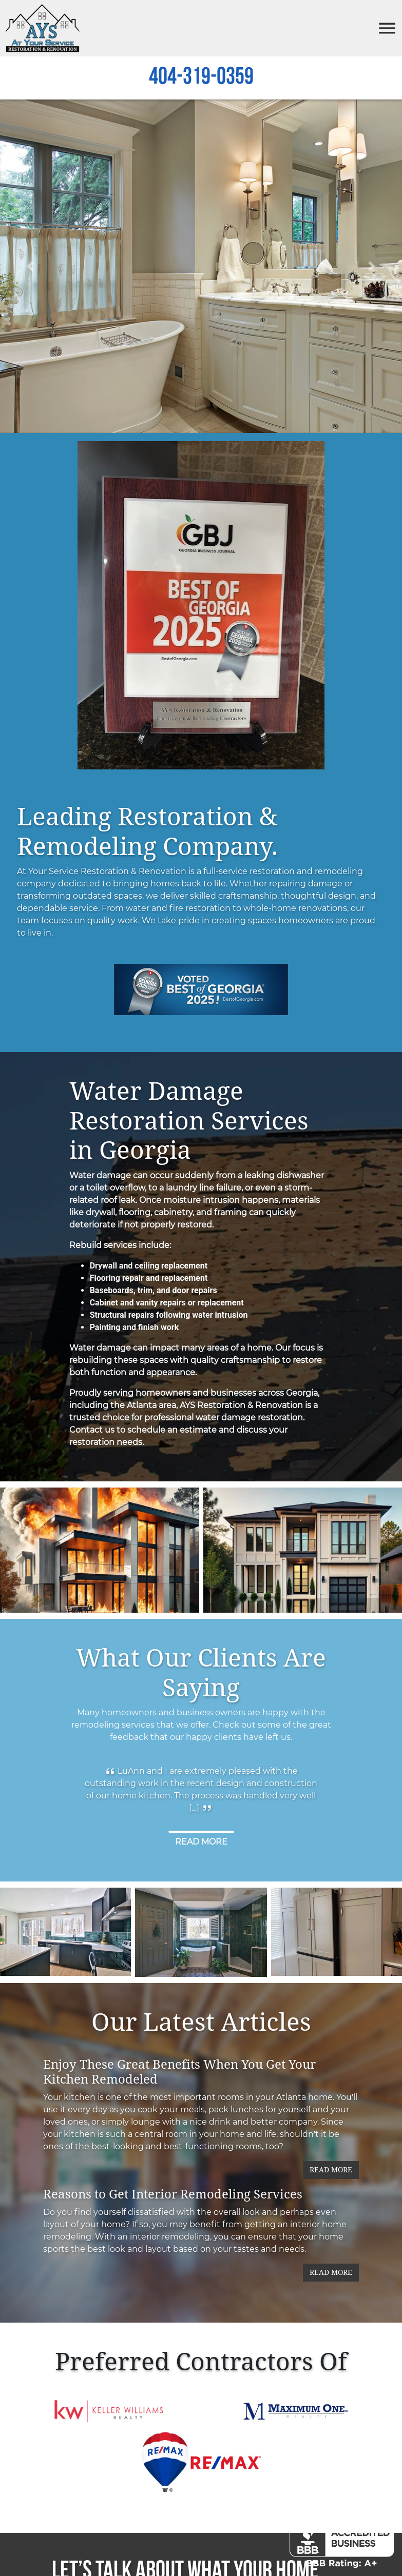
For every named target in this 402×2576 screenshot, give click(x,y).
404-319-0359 (201, 79)
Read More (331, 2172)
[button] (30, 268)
